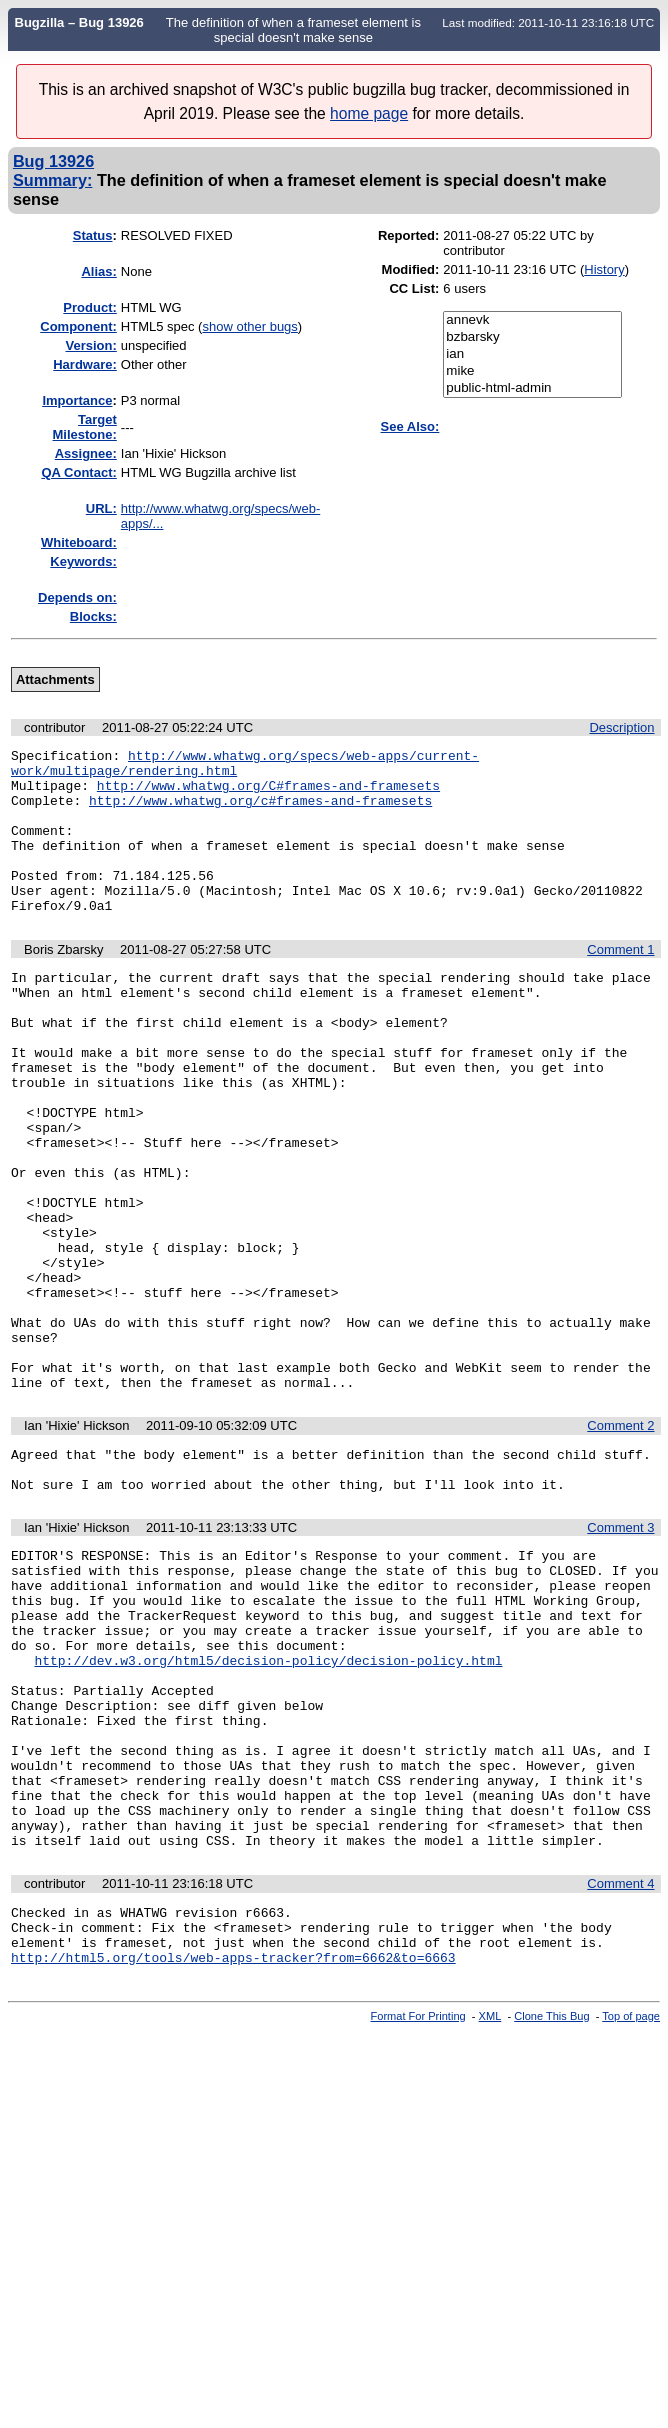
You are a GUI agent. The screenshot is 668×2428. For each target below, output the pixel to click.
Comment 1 (620, 982)
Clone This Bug (551, 2214)
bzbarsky (532, 337)
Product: (89, 307)
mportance (77, 400)
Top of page (631, 2214)
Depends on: (77, 597)
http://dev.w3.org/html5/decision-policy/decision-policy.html (268, 1810)
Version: (91, 345)
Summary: (52, 180)
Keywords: (83, 561)
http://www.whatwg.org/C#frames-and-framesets (268, 794)
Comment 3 (620, 1653)
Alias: (98, 271)
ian (532, 354)
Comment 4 (620, 2069)
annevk (532, 320)
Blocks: (93, 616)
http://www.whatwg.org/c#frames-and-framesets (260, 812)
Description (621, 727)
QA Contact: (78, 472)
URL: (101, 508)
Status (93, 235)
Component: (78, 326)
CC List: (414, 288)
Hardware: (85, 364)
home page (369, 113)
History (604, 269)
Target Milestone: (85, 427)
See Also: (410, 426)
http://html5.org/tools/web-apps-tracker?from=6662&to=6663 (233, 2155)
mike (532, 371)
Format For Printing (418, 2214)
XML (490, 2214)
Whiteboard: (79, 542)
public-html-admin (532, 388)
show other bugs (249, 326)
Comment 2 (620, 1542)
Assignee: (86, 453)
